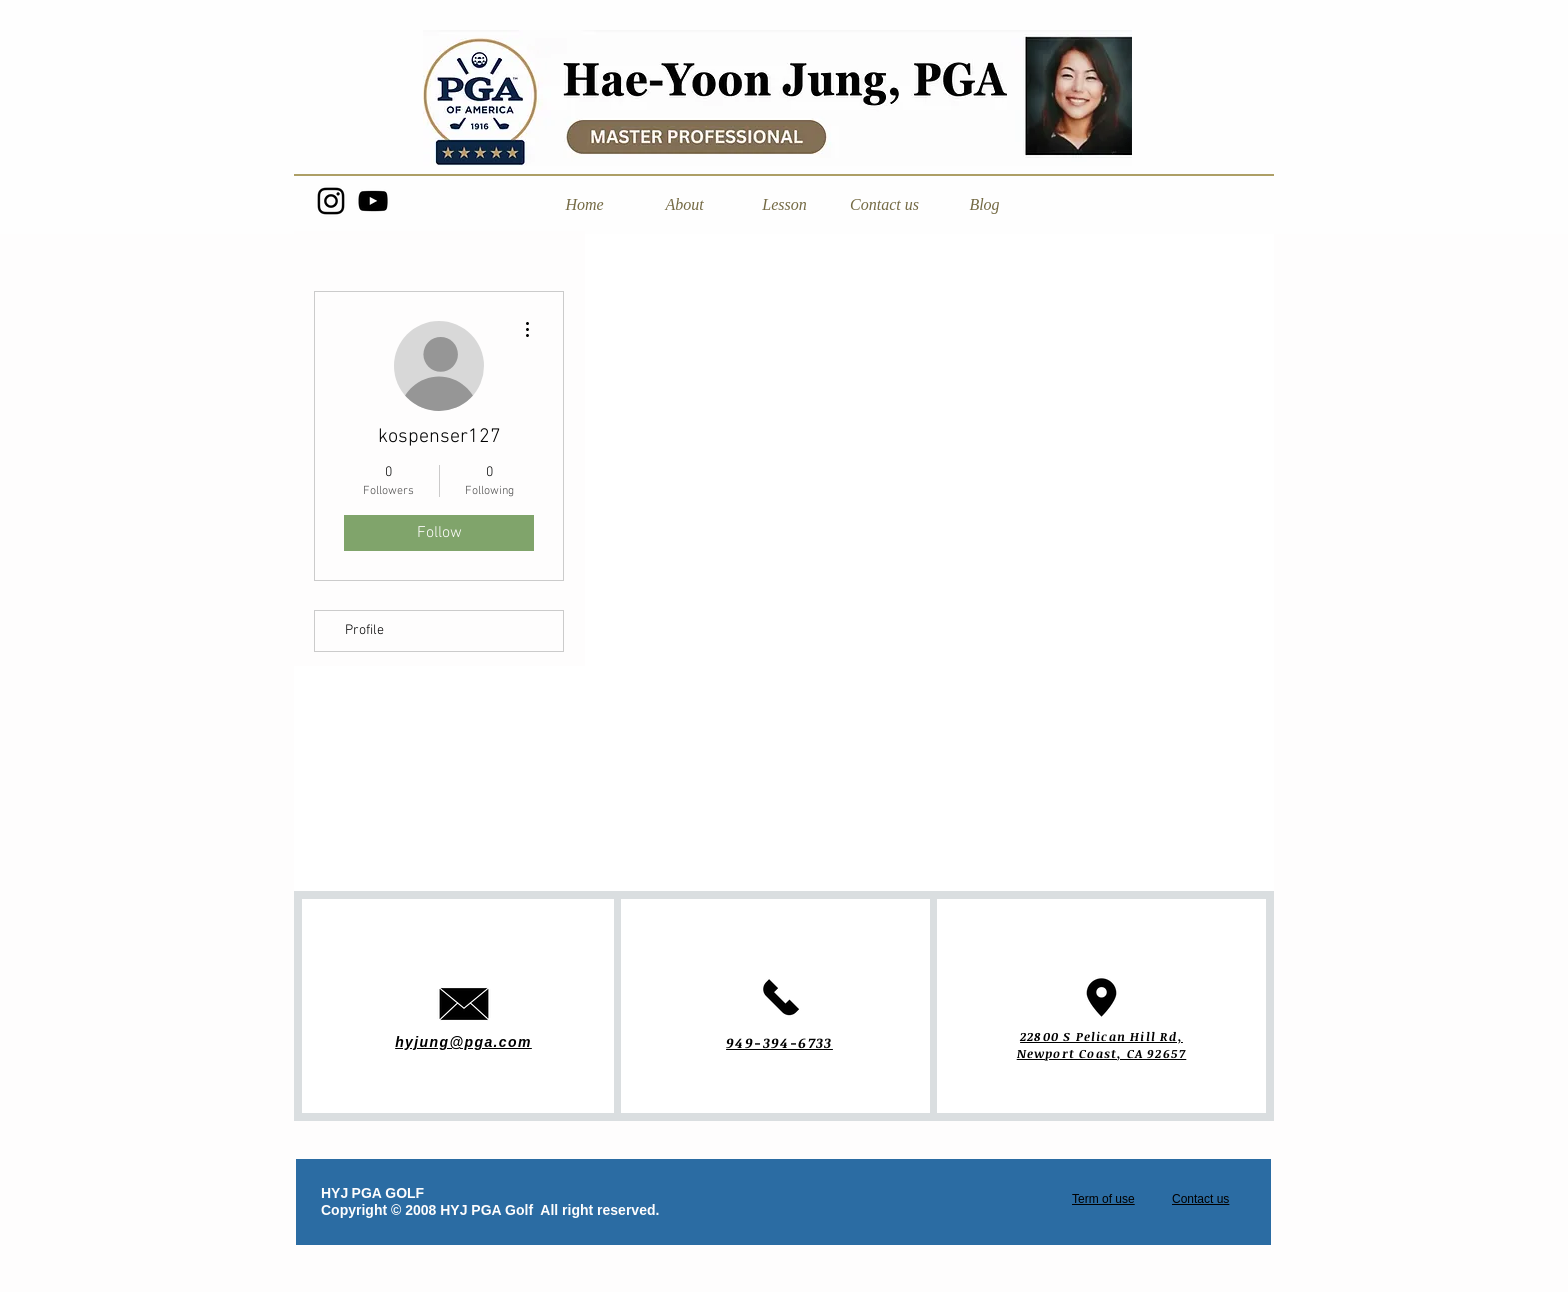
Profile (364, 630)
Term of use (1103, 1199)
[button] (684, 205)
